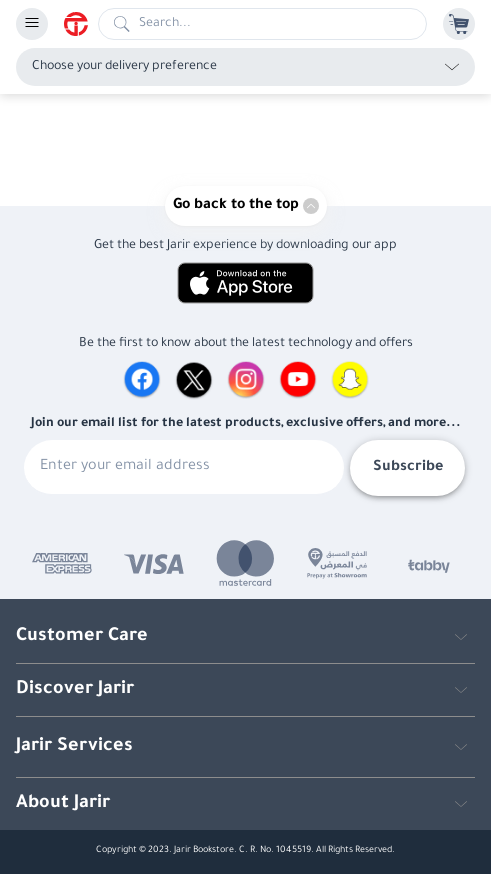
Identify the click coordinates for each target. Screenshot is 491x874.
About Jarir (63, 804)
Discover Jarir (75, 690)
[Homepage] (81, 24)
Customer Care (82, 637)
